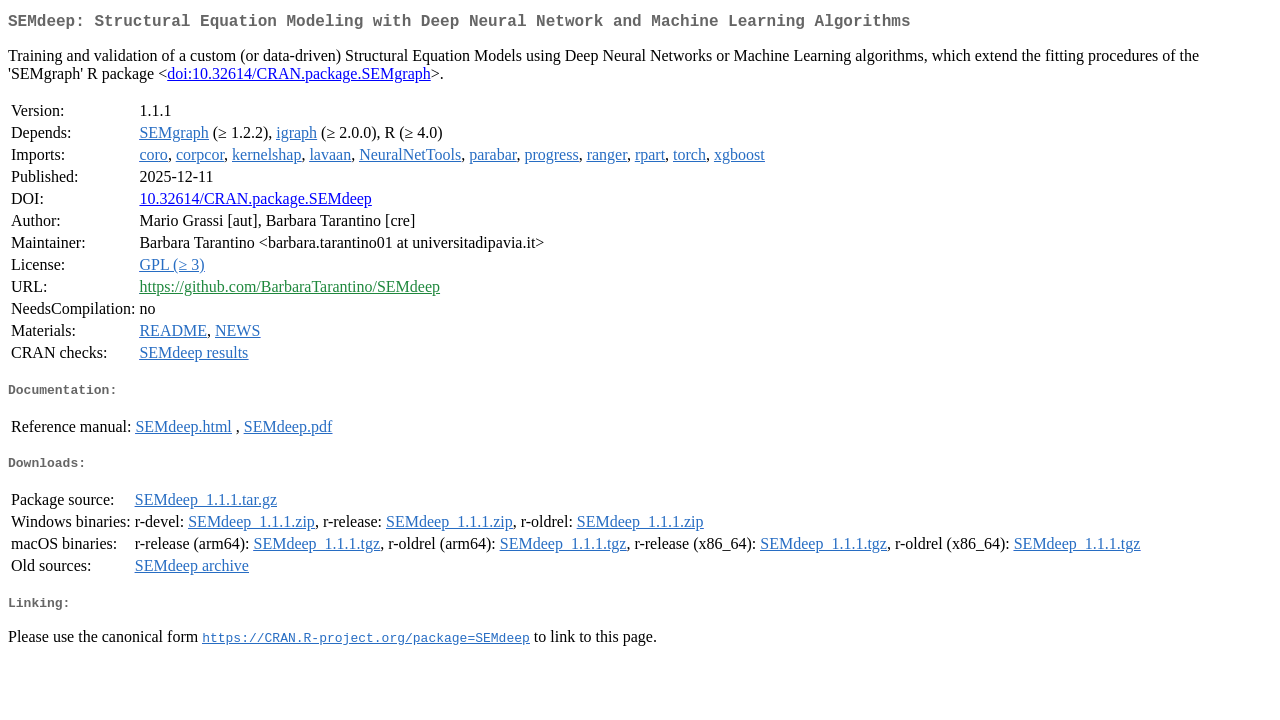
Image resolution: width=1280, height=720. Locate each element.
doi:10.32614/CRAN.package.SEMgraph (299, 77)
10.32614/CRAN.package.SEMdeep (255, 202)
